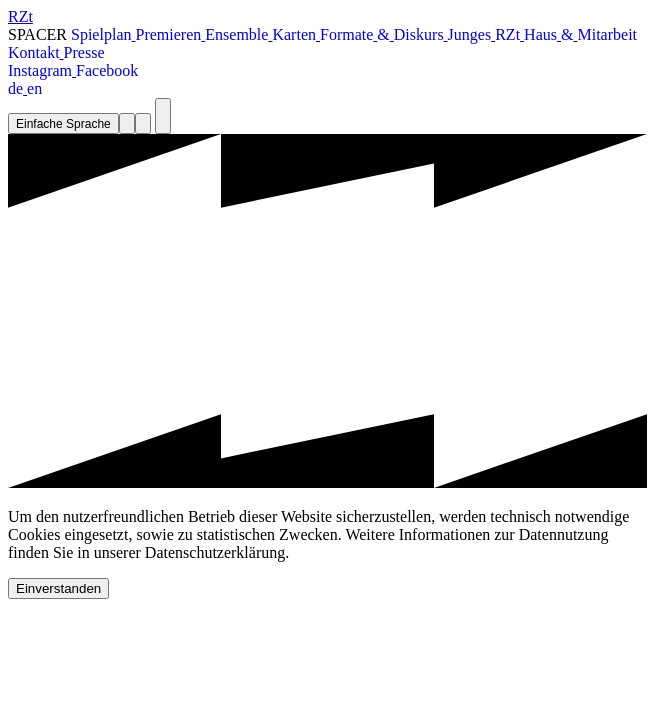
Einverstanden (58, 588)
